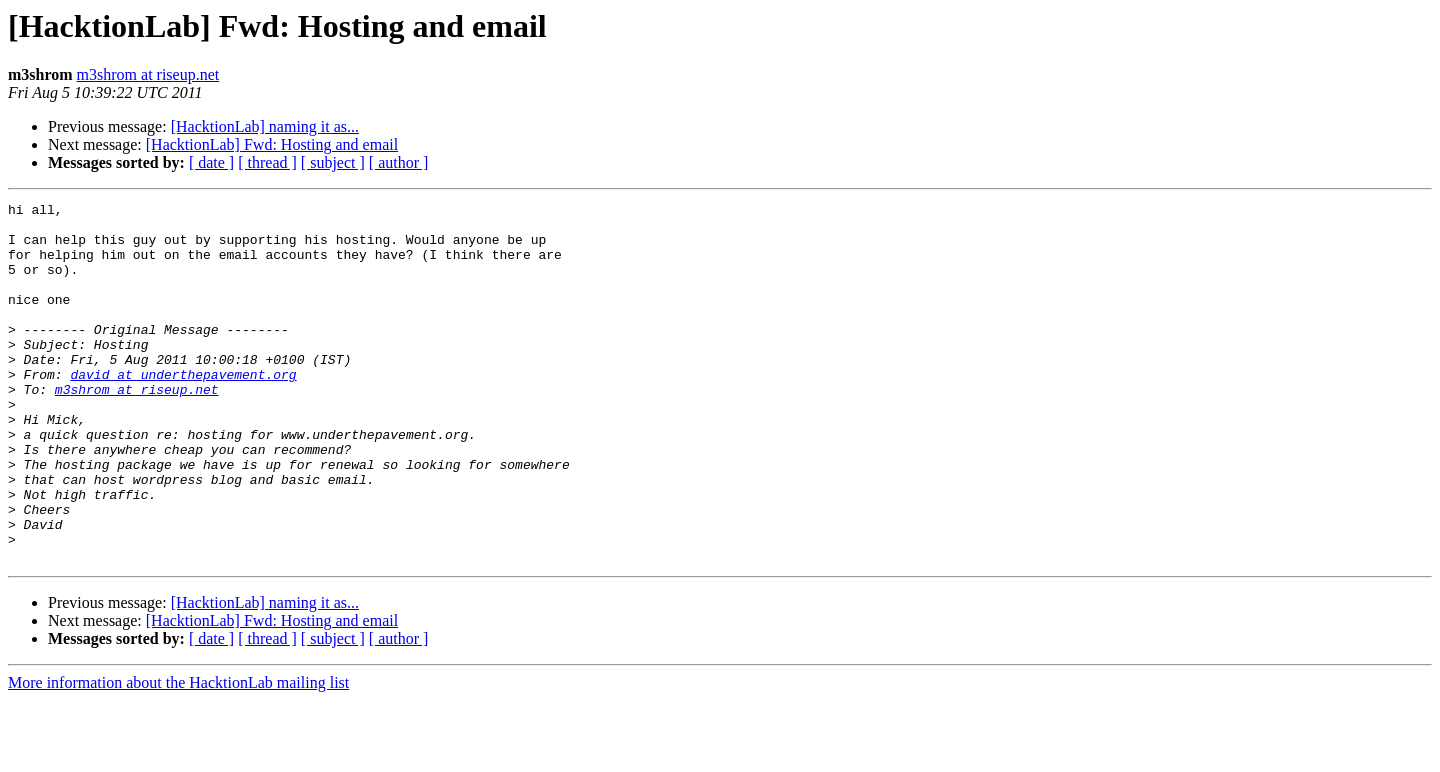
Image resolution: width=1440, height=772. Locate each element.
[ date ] (211, 162)
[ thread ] (267, 162)
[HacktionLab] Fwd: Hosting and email (272, 144)
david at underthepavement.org (183, 410)
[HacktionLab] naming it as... (265, 126)
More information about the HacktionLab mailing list (178, 754)
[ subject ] (333, 162)
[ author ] (399, 162)
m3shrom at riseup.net (148, 74)
